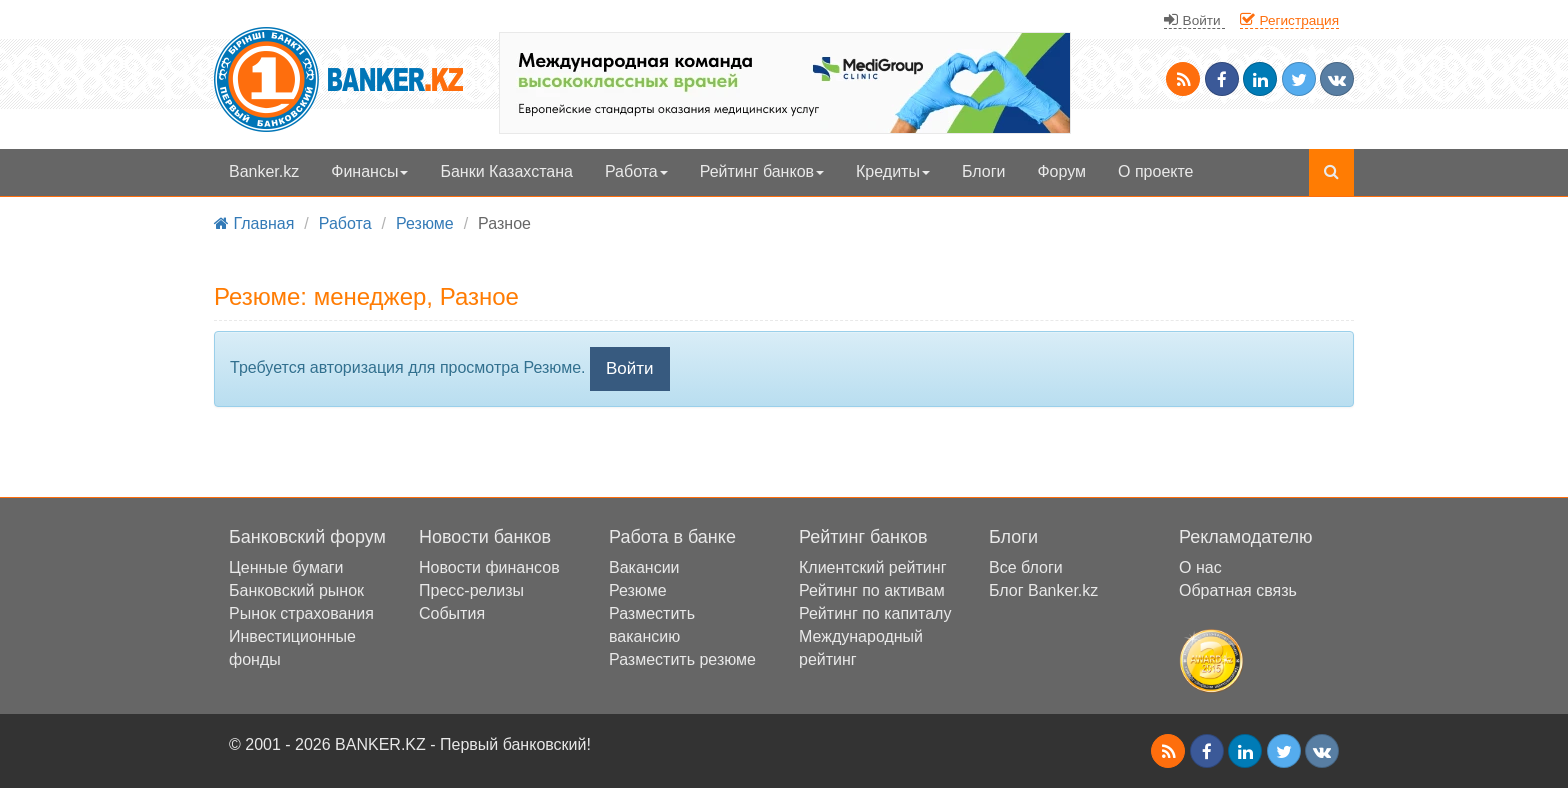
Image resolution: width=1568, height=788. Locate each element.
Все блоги (1026, 567)
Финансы (369, 171)
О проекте (1155, 171)
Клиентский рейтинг (872, 567)
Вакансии (644, 567)
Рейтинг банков (762, 171)
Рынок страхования (301, 613)
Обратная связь (1238, 590)
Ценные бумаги (286, 567)
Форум (1061, 171)
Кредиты (893, 171)
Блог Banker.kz (1043, 590)
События (452, 613)
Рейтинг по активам (872, 590)
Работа (636, 171)
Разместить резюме (682, 659)
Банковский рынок (296, 590)
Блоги (984, 171)
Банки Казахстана (506, 171)
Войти (630, 368)
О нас (1200, 567)
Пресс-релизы (471, 590)
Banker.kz (264, 171)
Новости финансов (489, 567)
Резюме (638, 590)
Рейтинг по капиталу (875, 613)
